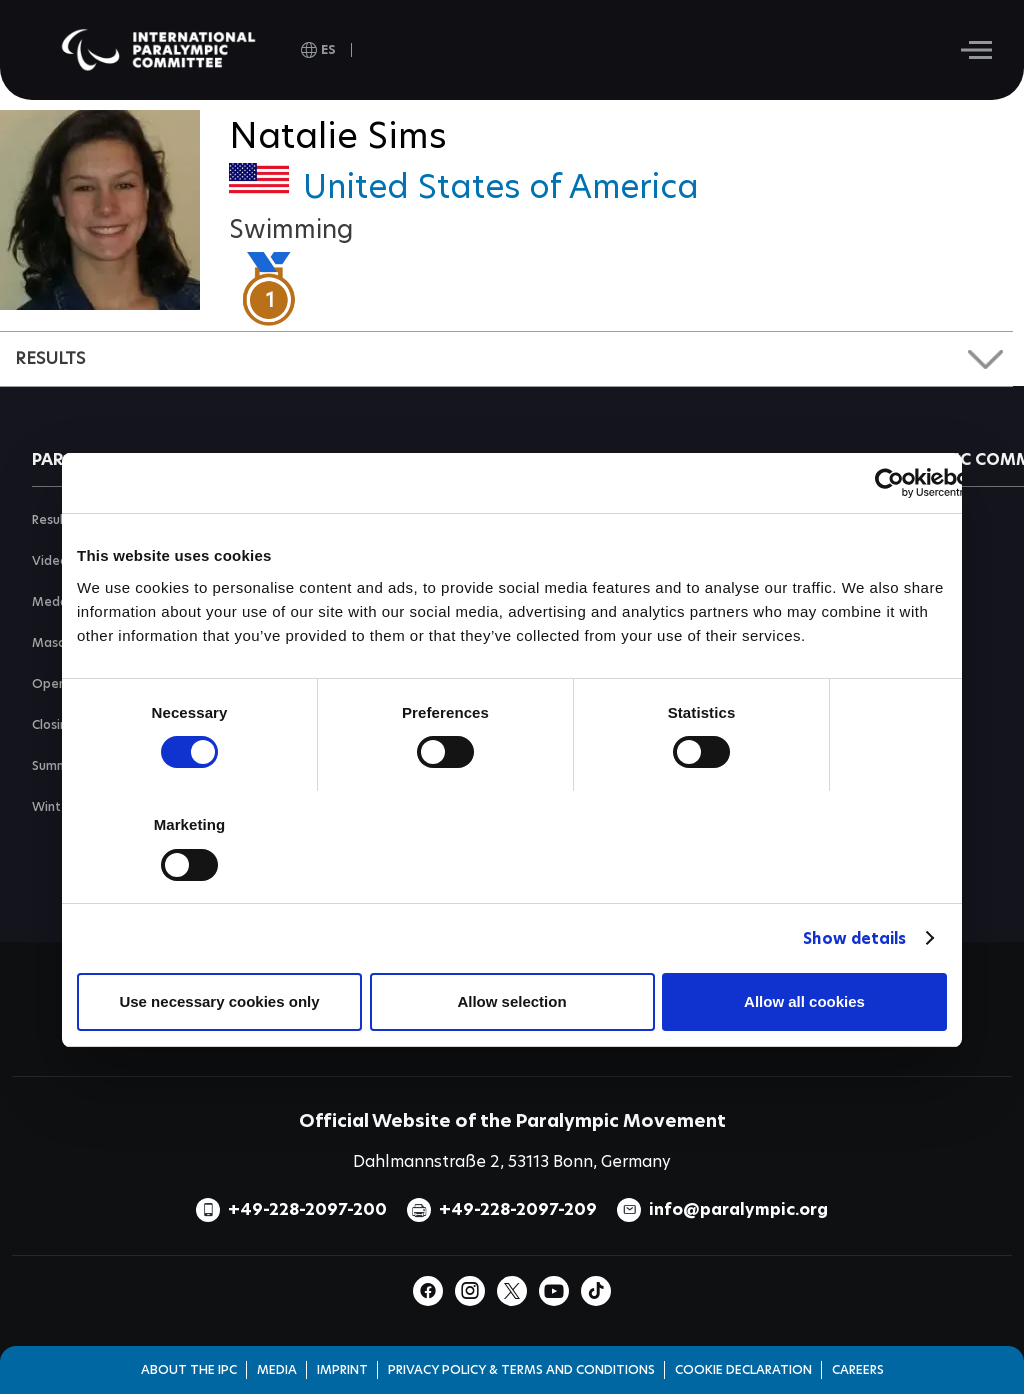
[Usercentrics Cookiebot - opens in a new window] (889, 483)
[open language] (318, 50)
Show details (854, 938)
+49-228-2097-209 (518, 1209)
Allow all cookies (804, 1001)
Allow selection (511, 1001)
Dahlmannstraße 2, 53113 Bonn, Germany (512, 1161)
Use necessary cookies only (219, 1001)
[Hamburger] (976, 50)
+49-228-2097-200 (307, 1209)
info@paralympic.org (738, 1209)
